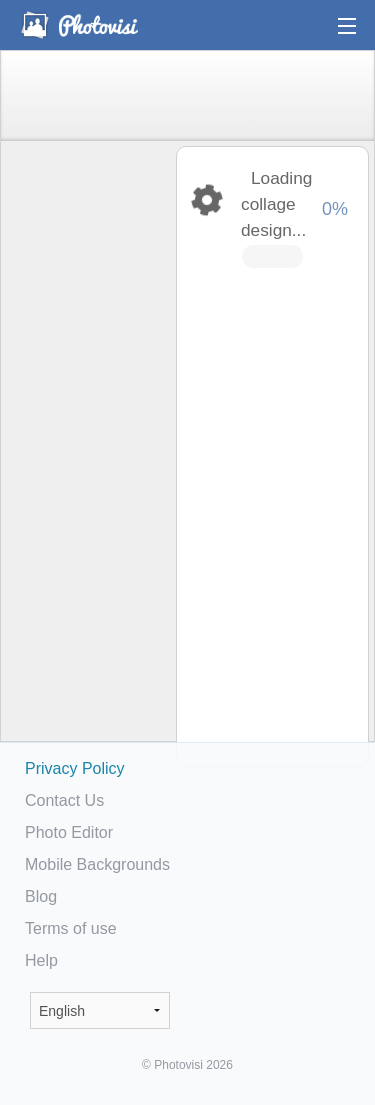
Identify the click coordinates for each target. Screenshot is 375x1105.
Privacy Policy (75, 768)
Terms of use (71, 928)
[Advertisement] (87, 456)
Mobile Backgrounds (97, 864)
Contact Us (64, 800)
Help (41, 960)
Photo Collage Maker (79, 25)
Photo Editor (69, 832)
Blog (41, 896)
